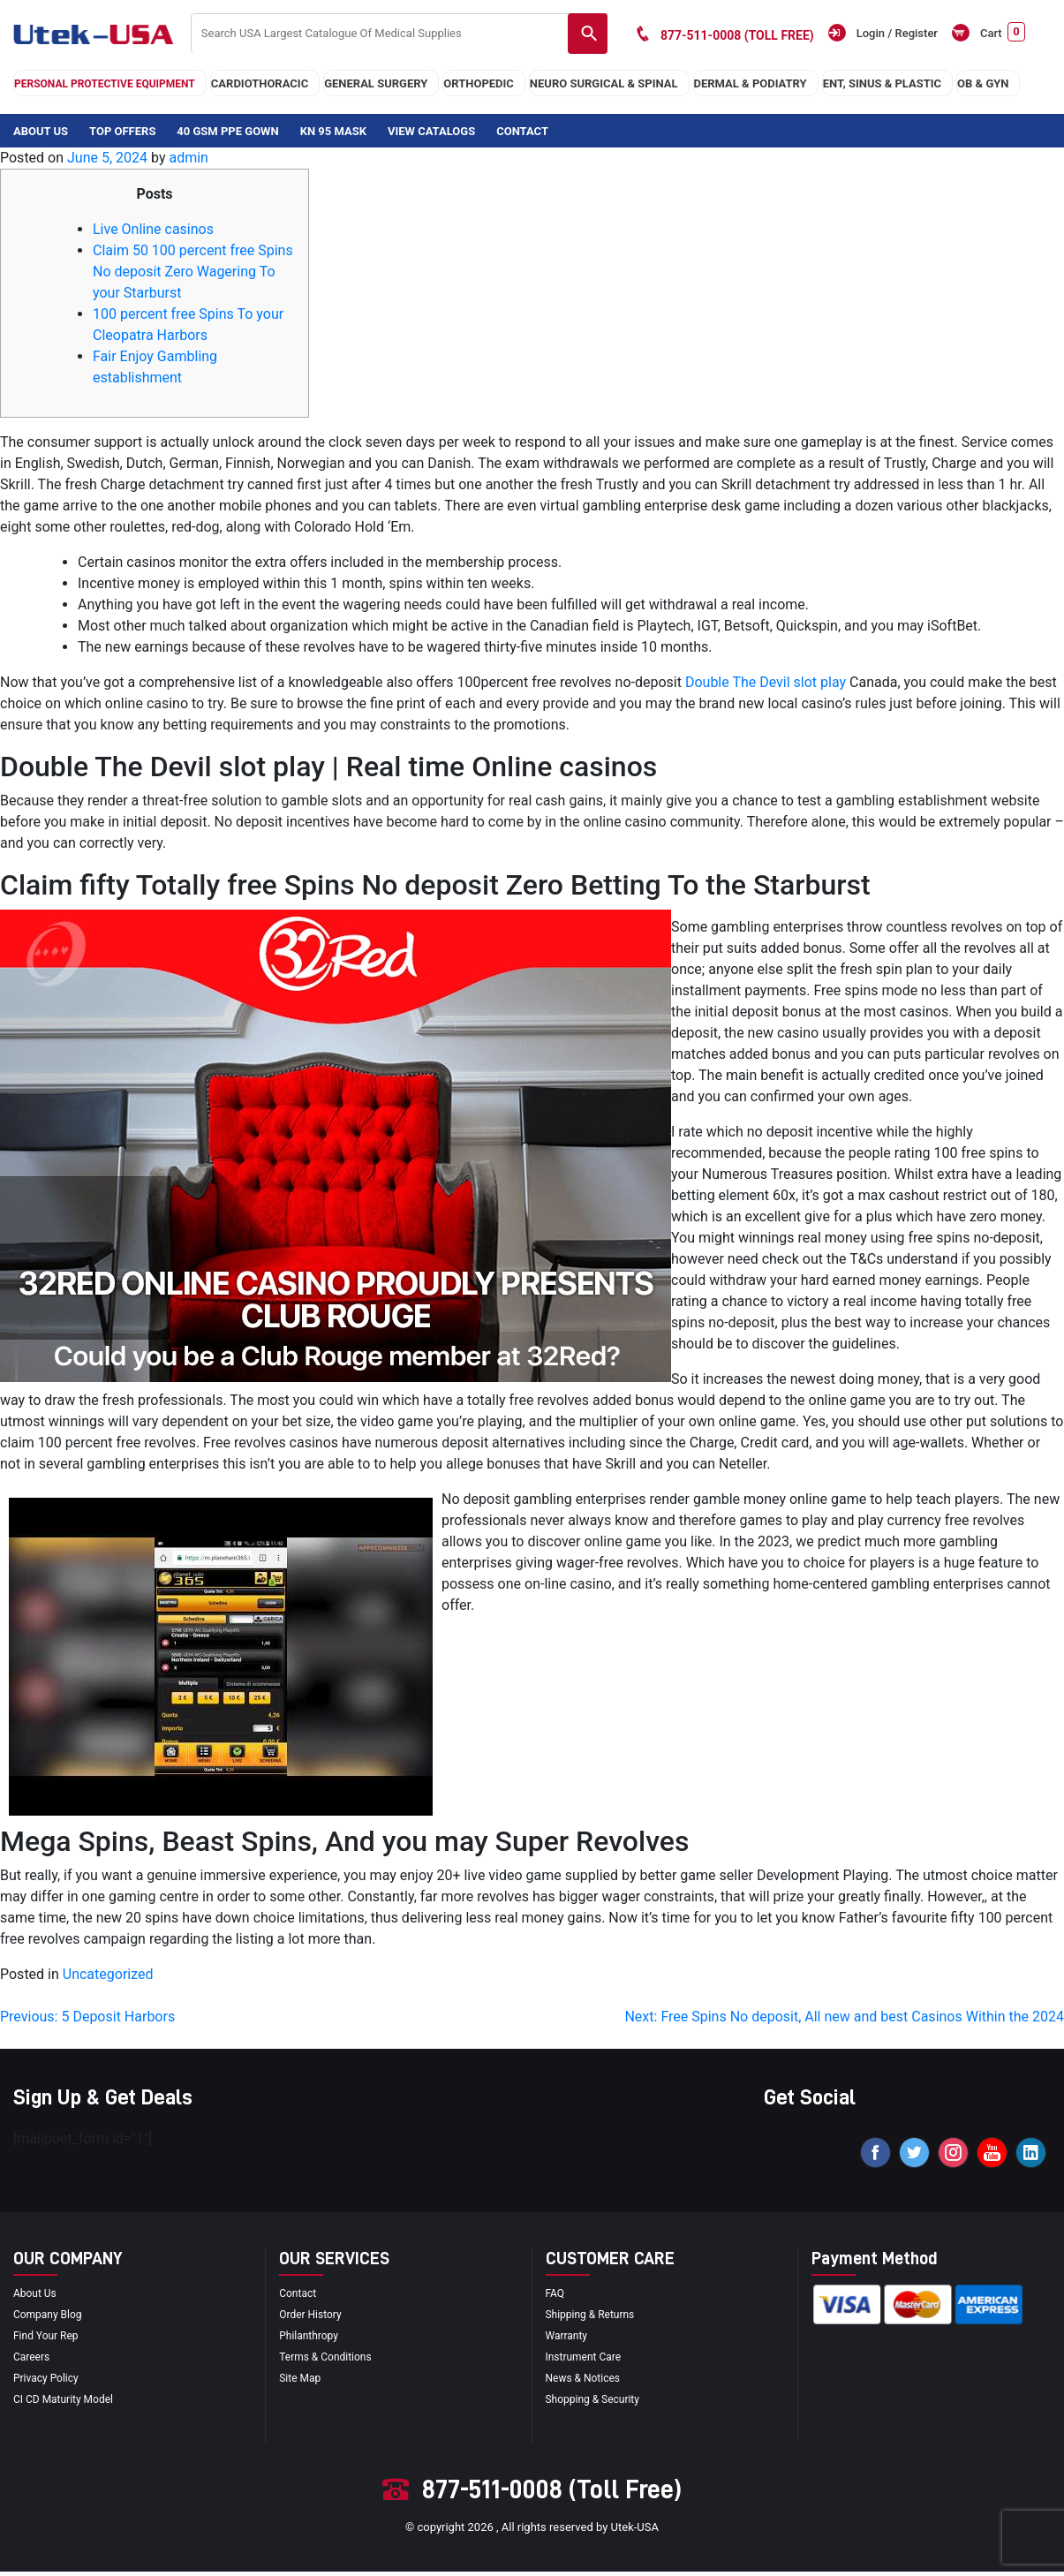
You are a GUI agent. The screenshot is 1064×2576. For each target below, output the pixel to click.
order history (312, 2318)
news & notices (586, 2382)
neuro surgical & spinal (604, 83)
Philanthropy (311, 2339)
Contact (522, 131)
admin (188, 157)
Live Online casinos (153, 229)
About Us (40, 131)
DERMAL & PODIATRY (750, 83)
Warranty (569, 2339)
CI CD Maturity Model (67, 2403)
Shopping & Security (597, 2403)
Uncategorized (108, 1974)
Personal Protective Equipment (104, 84)
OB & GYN (982, 83)
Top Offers (122, 131)
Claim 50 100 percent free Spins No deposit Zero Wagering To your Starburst (193, 271)
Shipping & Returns (594, 2318)
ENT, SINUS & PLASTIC (882, 83)
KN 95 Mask (333, 131)
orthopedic (478, 83)
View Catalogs (431, 131)
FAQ (556, 2297)
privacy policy (48, 2382)
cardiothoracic (259, 83)
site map (301, 2382)
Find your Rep (48, 2339)
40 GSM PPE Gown (227, 131)
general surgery (375, 83)
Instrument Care (587, 2361)
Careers (33, 2361)
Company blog (50, 2318)
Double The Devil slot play (765, 682)
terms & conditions (329, 2361)
